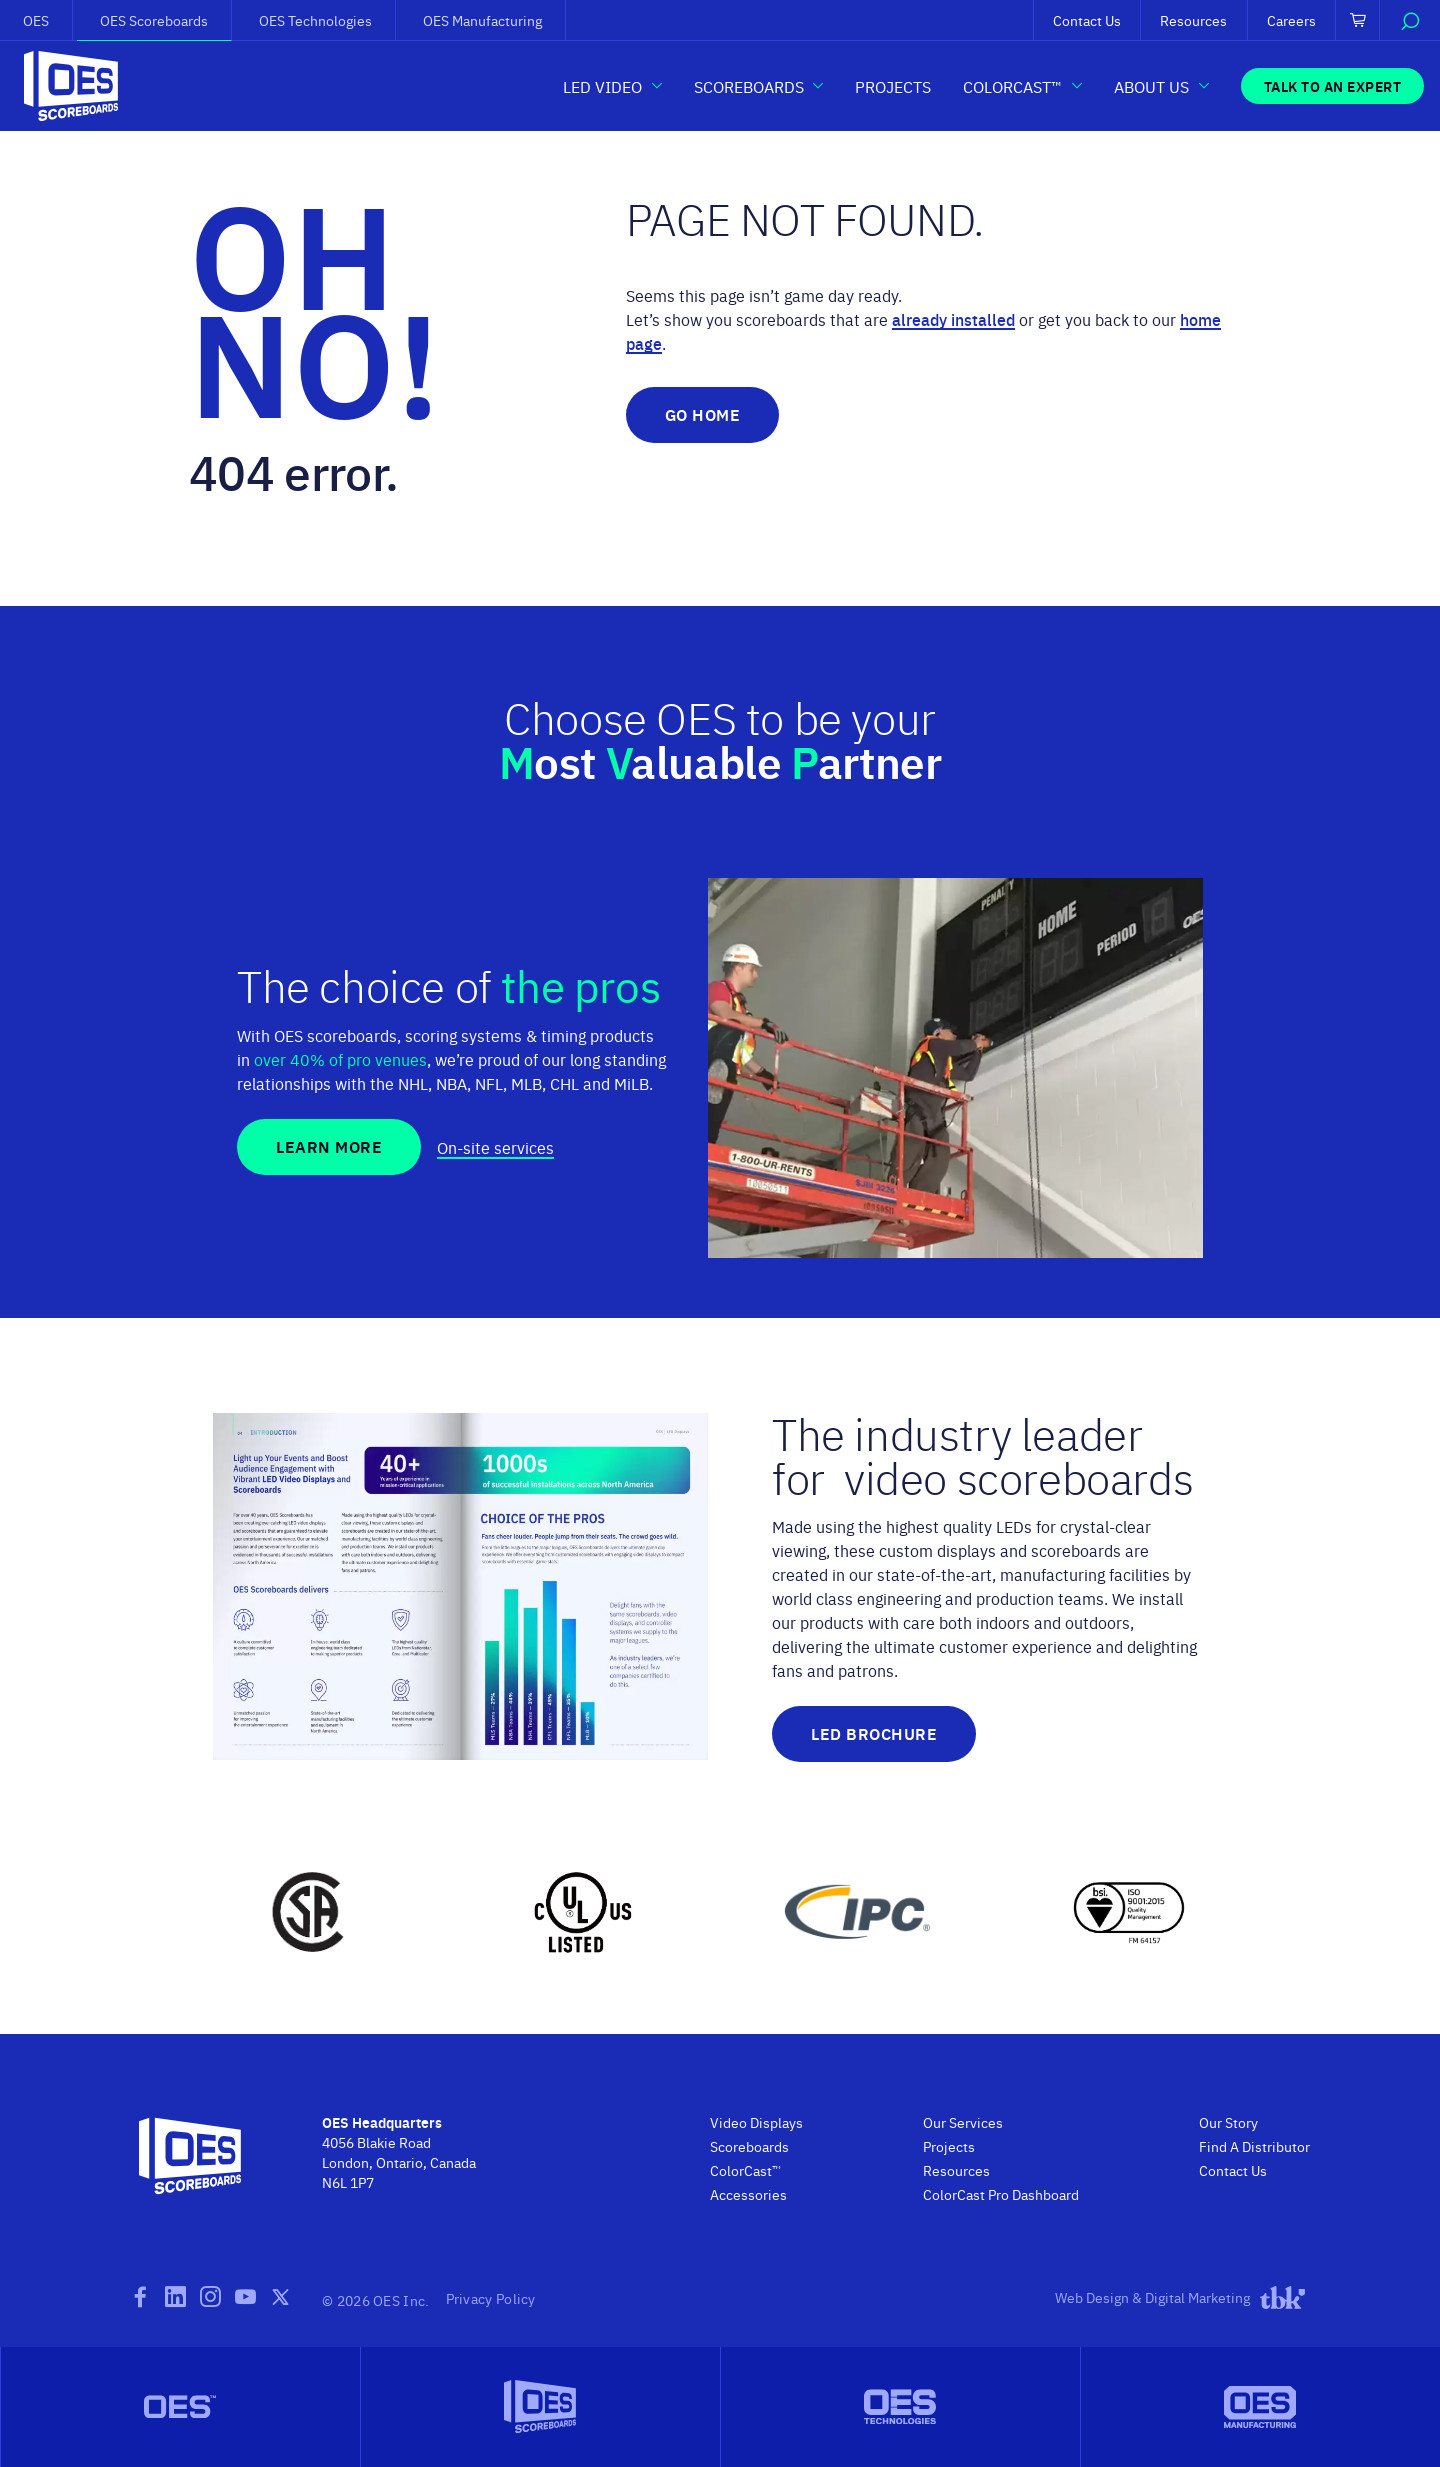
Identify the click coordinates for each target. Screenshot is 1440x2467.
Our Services (963, 2122)
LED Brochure (874, 1733)
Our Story (1228, 2122)
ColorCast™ (745, 2170)
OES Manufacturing (482, 20)
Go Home (703, 414)
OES (36, 20)
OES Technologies (315, 20)
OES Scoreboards (154, 20)
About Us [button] (1151, 86)
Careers (1291, 20)
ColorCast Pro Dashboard (1001, 2194)
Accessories (748, 2194)
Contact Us (1087, 20)
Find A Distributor (1254, 2146)
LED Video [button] (602, 86)
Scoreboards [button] (749, 86)
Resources (1193, 20)
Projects (893, 86)
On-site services (495, 1147)
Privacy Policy (491, 2298)
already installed (953, 319)
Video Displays (756, 2122)
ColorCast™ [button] (1012, 86)
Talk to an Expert (1333, 86)
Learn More (329, 1146)
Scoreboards (749, 2146)
